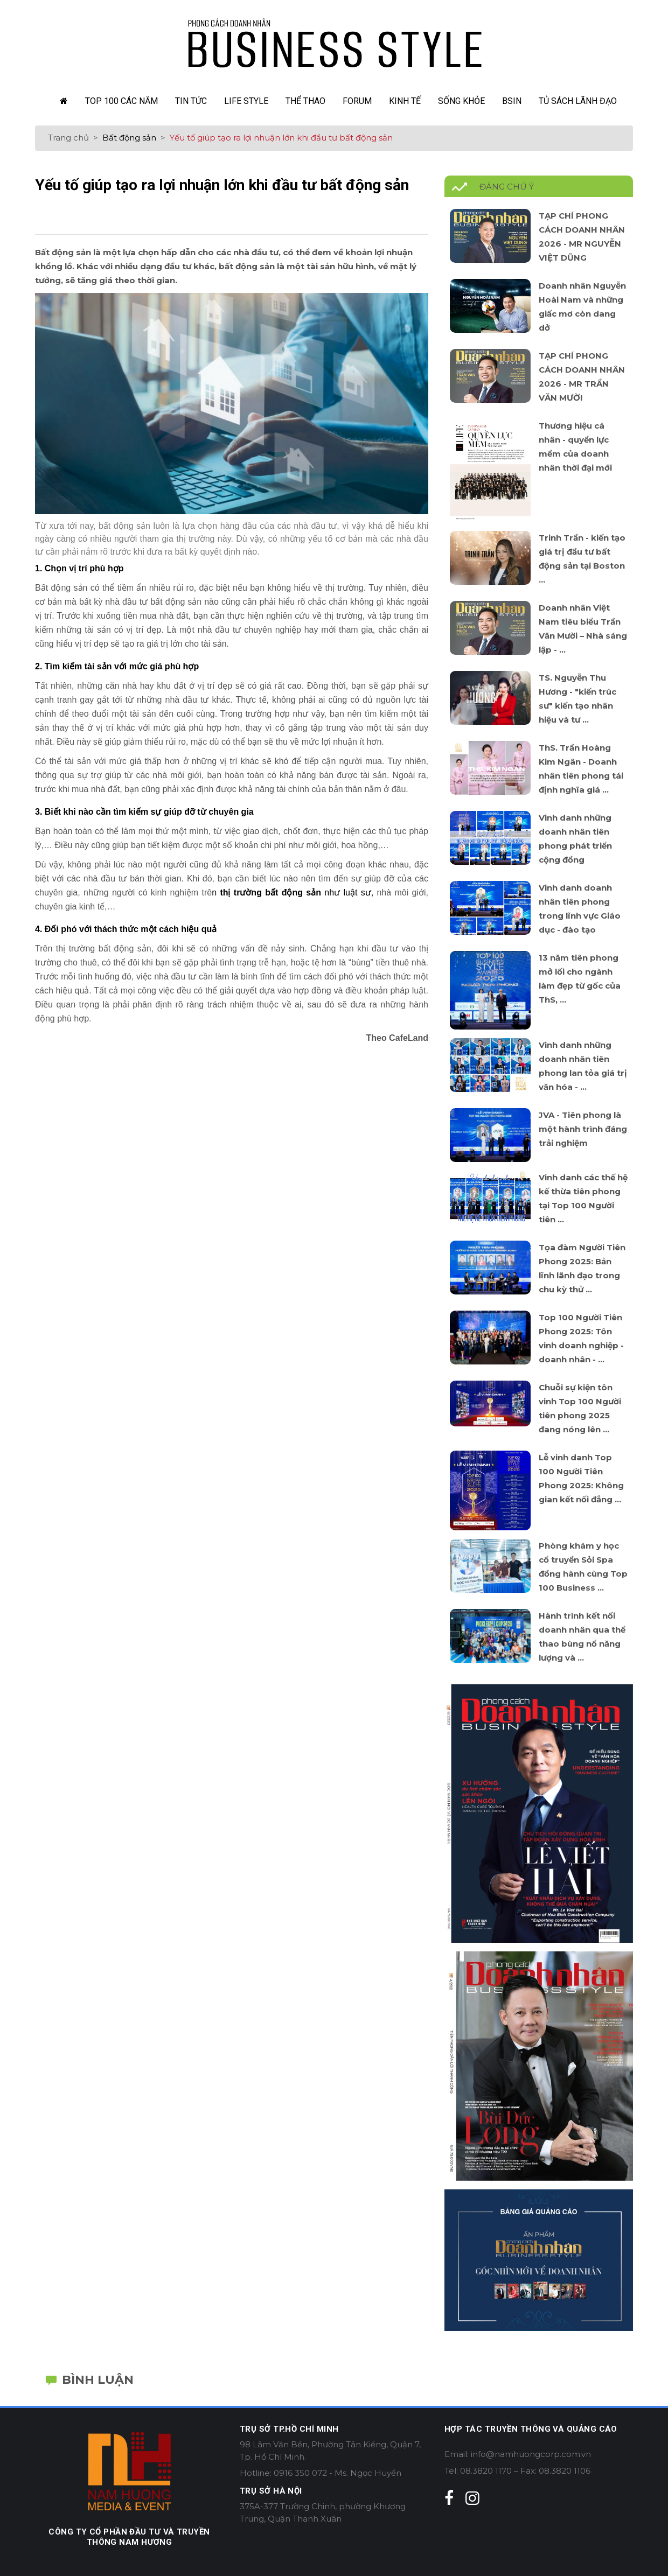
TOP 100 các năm (121, 101)
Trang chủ (68, 137)
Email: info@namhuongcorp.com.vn (517, 2454)
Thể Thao (305, 101)
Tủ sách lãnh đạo (578, 101)
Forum (357, 101)
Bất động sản (129, 137)
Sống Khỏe (461, 101)
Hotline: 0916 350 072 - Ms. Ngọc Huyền (320, 2473)
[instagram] (472, 2498)
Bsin (511, 101)
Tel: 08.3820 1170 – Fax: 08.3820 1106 (517, 2471)
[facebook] (449, 2498)
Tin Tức (191, 101)
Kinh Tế (405, 101)
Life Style (246, 101)
